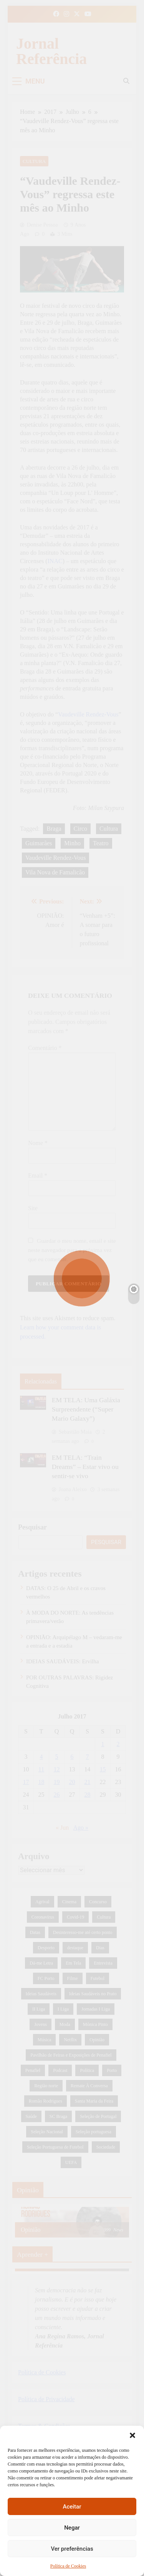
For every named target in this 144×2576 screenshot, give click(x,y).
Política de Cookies (68, 2566)
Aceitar (72, 2506)
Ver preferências (72, 2548)
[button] (132, 2435)
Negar (72, 2527)
